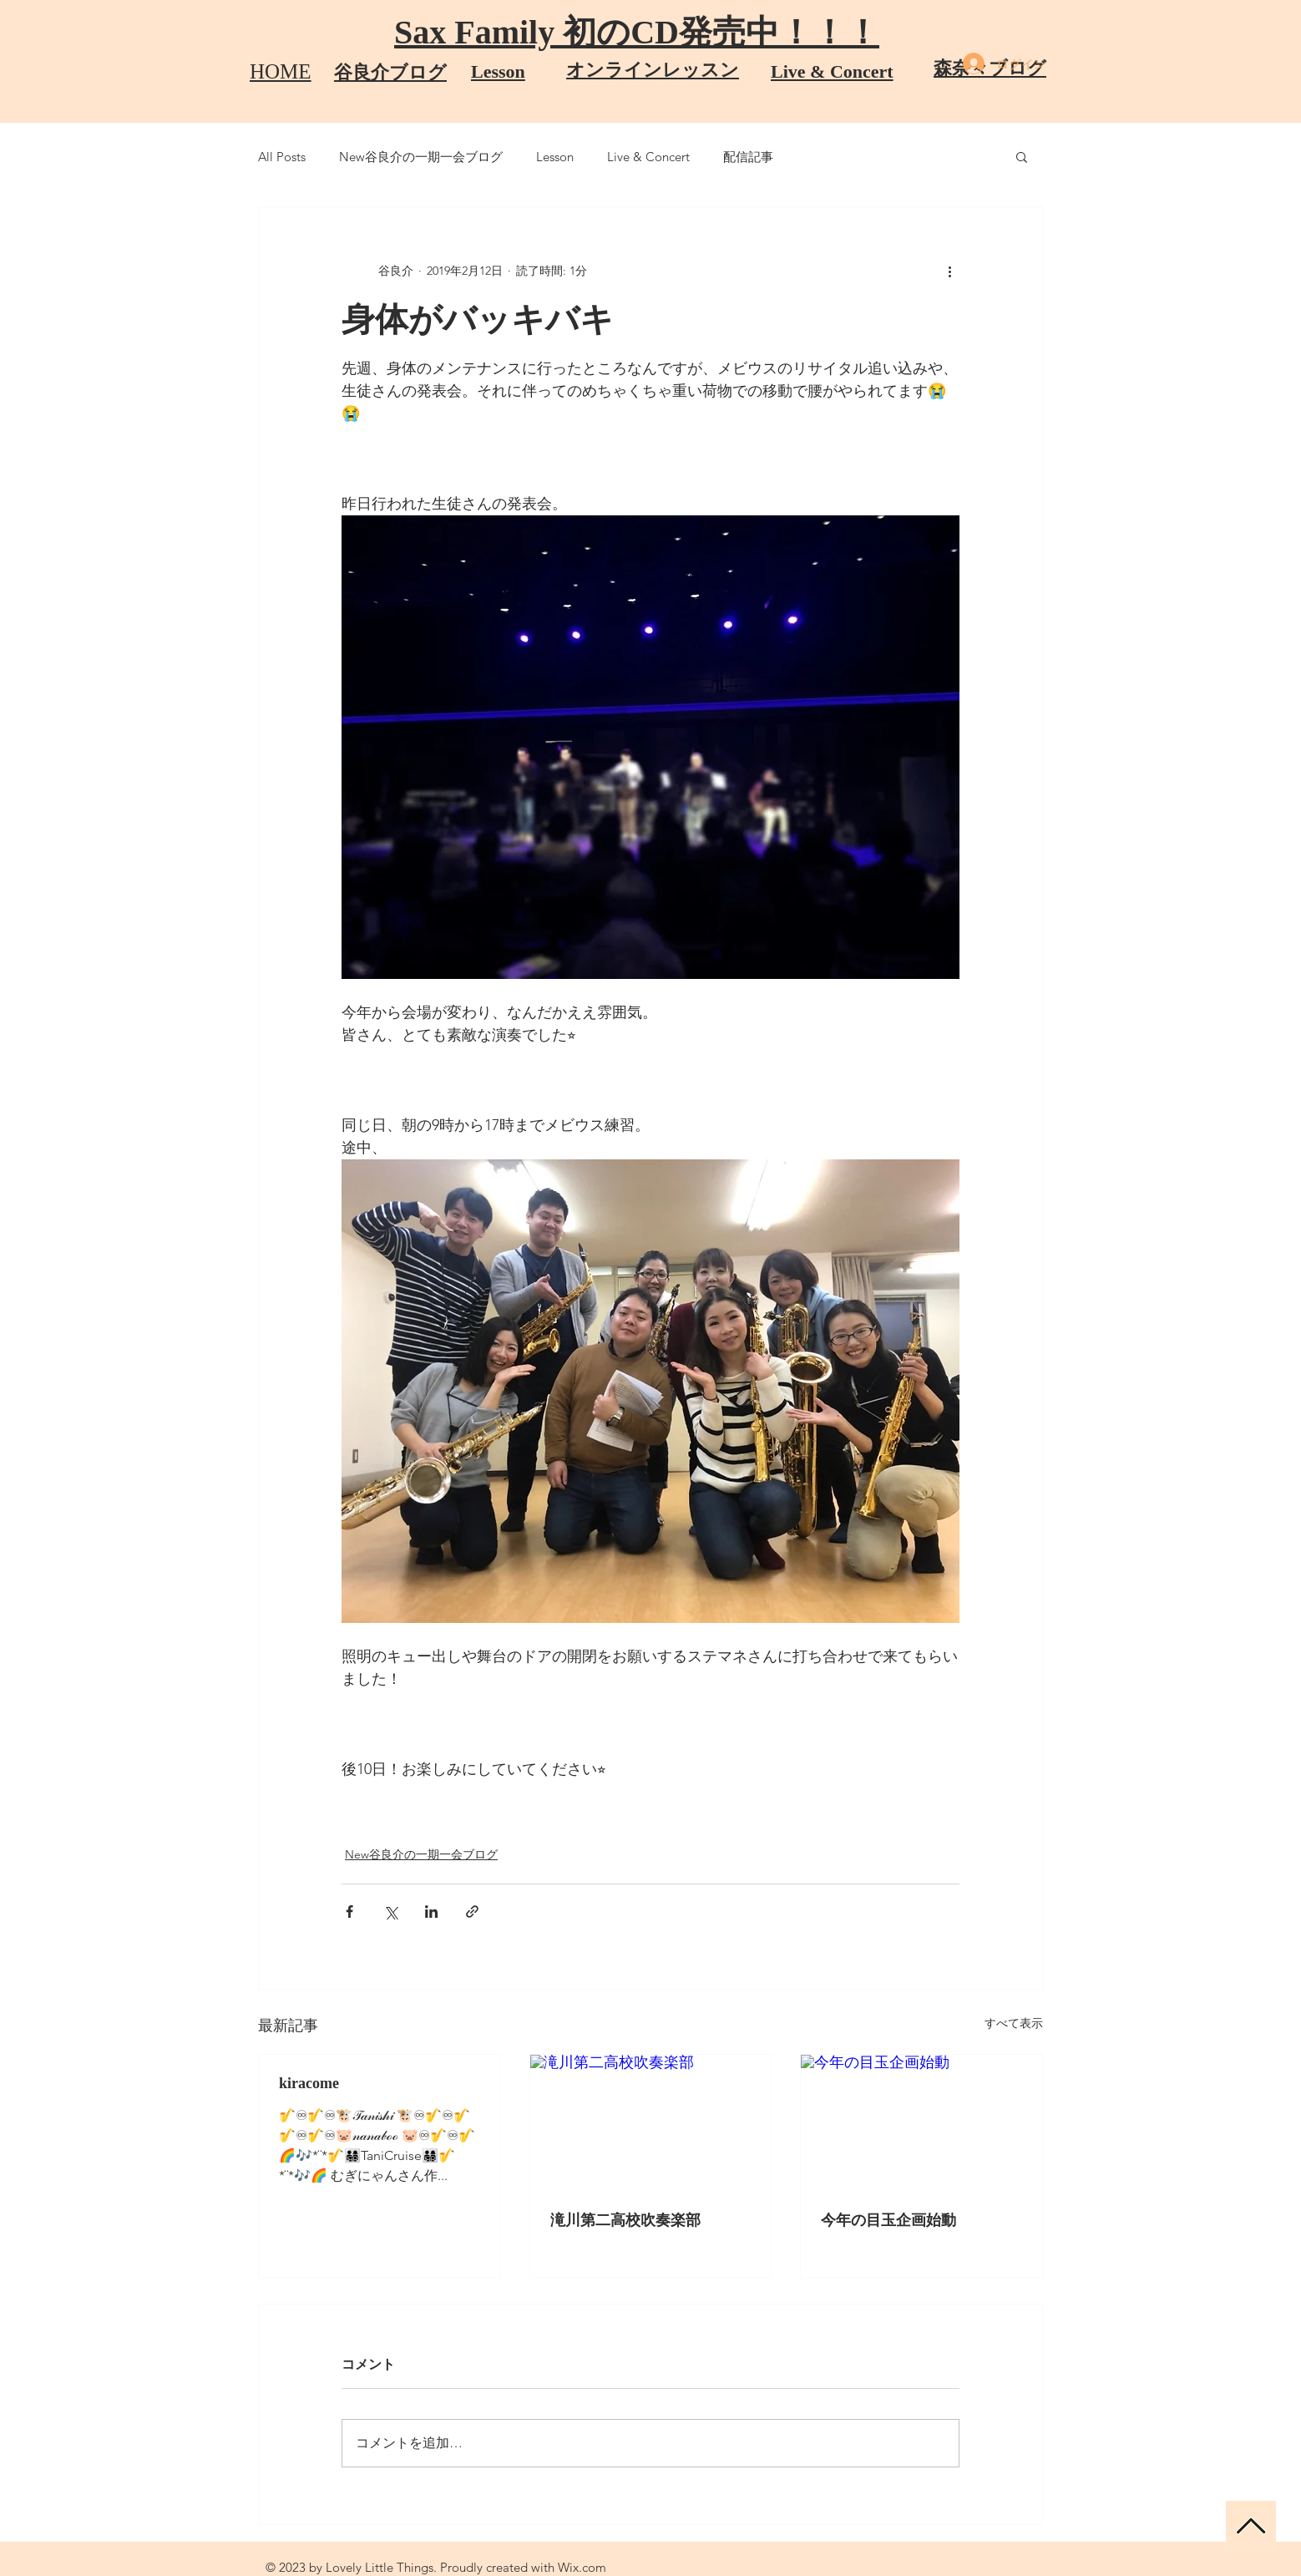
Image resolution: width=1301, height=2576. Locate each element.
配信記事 (748, 157)
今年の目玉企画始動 (888, 2220)
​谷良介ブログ (390, 72)
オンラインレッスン (652, 69)
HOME (280, 71)
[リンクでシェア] (472, 1911)
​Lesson (498, 71)
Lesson (555, 157)
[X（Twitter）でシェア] (390, 1911)
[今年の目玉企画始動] (921, 2122)
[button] (1022, 156)
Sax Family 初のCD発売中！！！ (636, 32)
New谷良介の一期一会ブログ (421, 157)
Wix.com (582, 2567)
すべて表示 (1014, 2023)
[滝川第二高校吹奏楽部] (651, 2122)
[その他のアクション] (949, 271)
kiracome (309, 2083)
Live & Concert (832, 71)
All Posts (282, 157)
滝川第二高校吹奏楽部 (625, 2220)
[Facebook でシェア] (349, 1911)
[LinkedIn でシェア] (431, 1911)
